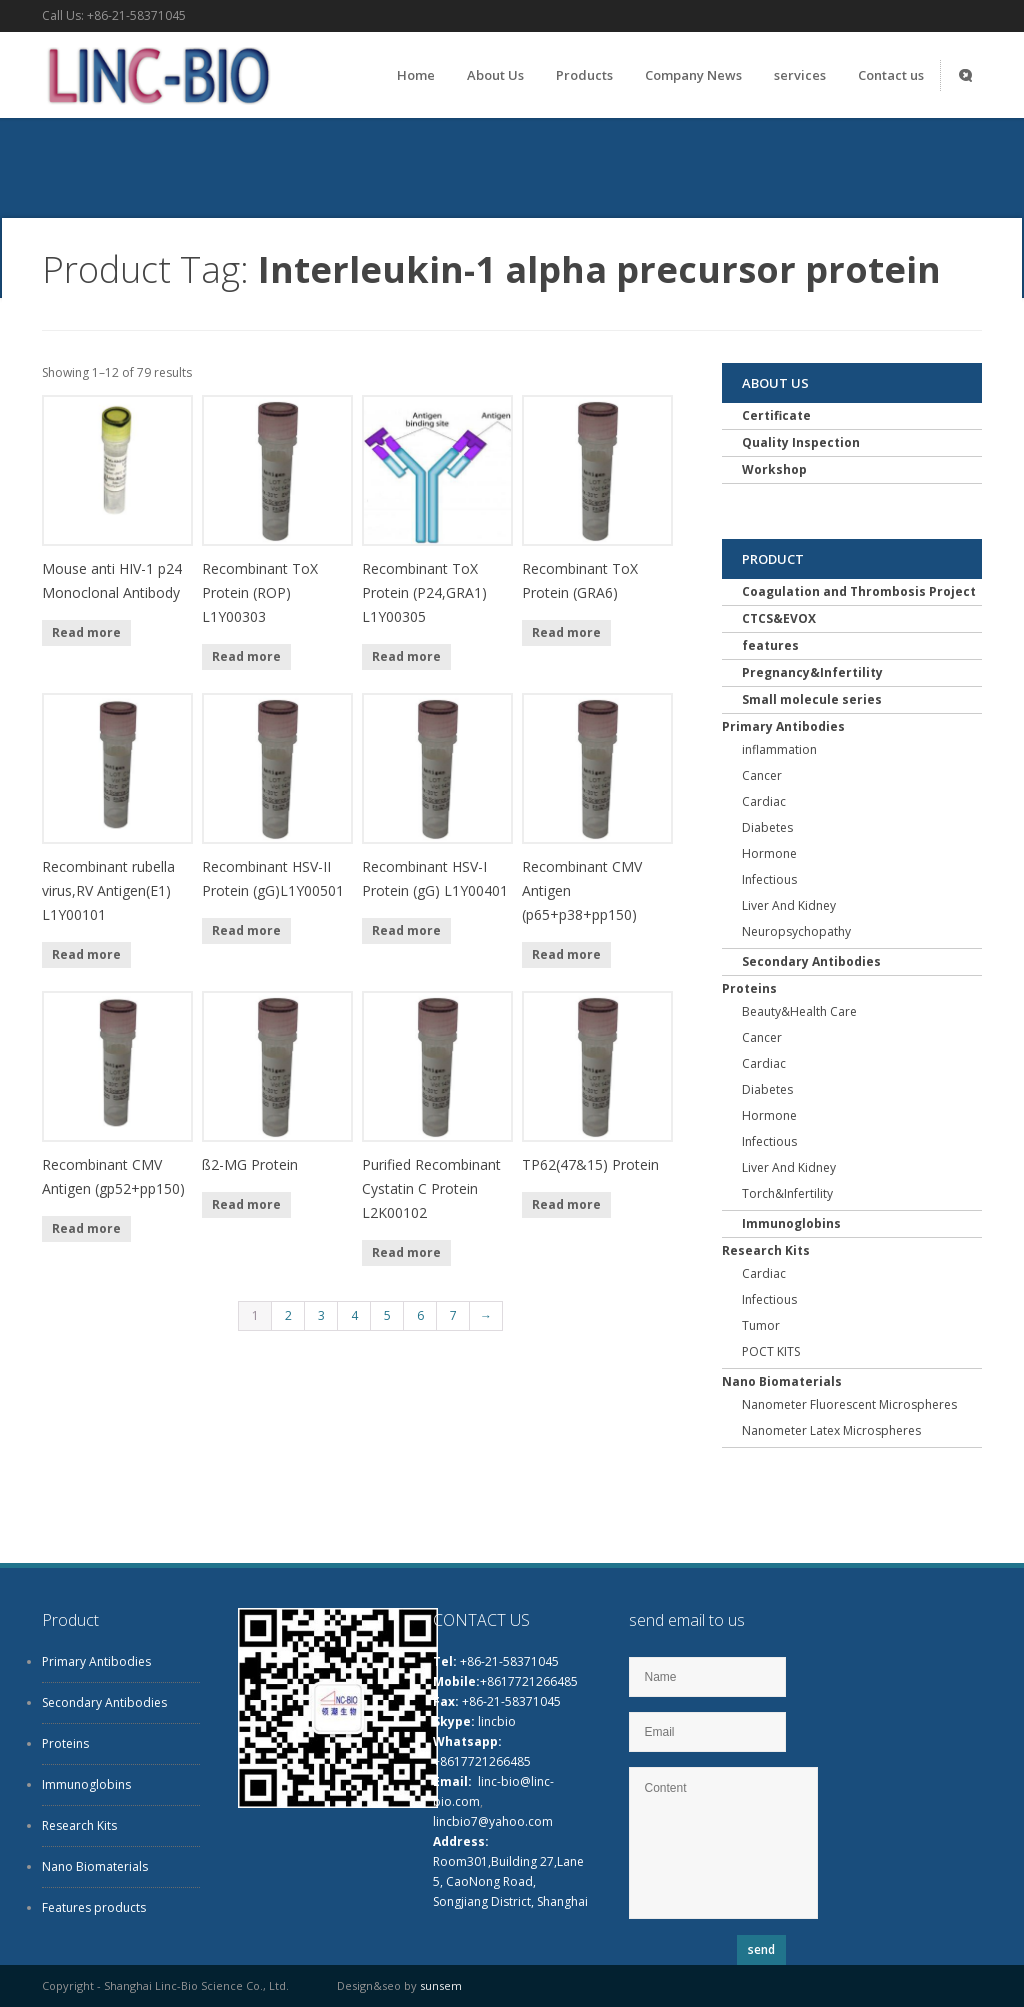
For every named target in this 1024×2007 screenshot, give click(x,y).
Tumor (761, 1325)
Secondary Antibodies (811, 961)
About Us (495, 75)
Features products (94, 1907)
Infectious (769, 879)
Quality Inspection (801, 442)
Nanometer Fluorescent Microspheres (849, 1404)
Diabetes (767, 827)
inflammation (779, 749)
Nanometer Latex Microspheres (831, 1430)
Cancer (762, 775)
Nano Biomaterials (782, 1381)
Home (416, 75)
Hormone (769, 853)
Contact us (891, 75)
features (770, 645)
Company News (693, 75)
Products (584, 75)
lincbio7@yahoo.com (493, 1821)
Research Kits (766, 1250)
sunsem (441, 1985)
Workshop (774, 469)
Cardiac (764, 801)
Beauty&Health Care (799, 1011)
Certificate (776, 415)
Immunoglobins (791, 1223)
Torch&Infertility (787, 1193)
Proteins (749, 988)
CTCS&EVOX (779, 618)
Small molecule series (812, 699)
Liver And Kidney (789, 905)
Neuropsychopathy (796, 931)
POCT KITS (771, 1351)
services (800, 75)
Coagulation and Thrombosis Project (859, 591)
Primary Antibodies (783, 726)
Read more (86, 632)
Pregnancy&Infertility (812, 672)
